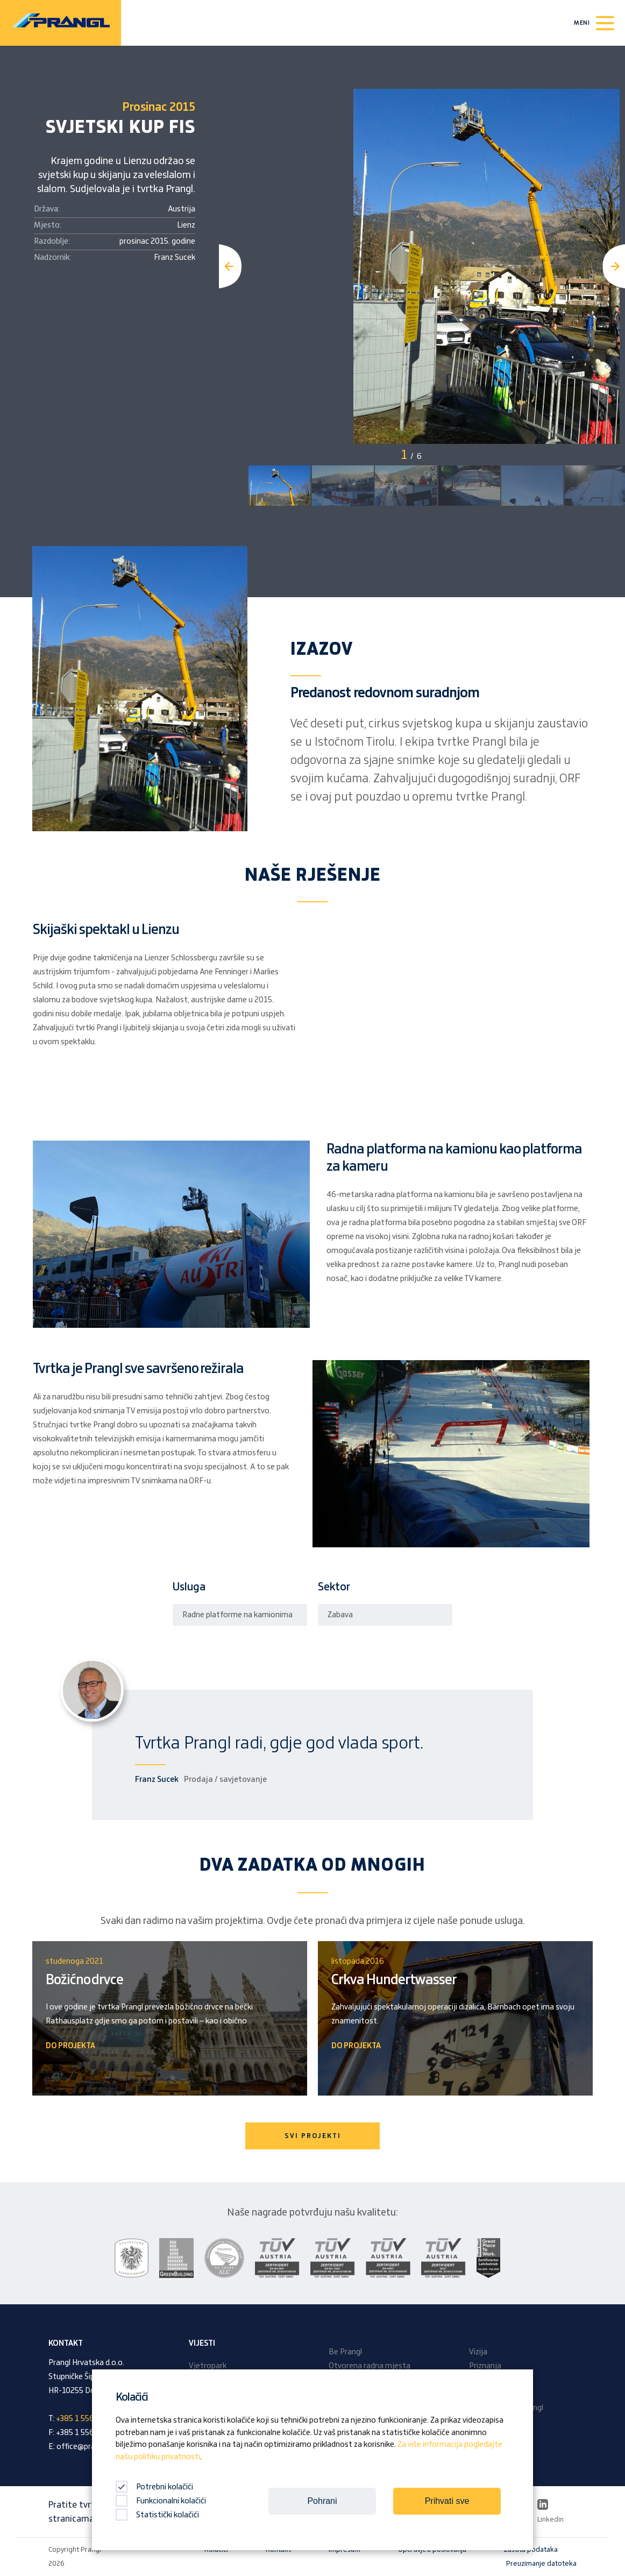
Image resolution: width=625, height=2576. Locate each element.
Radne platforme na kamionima (237, 1615)
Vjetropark (207, 2366)
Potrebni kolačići (154, 2487)
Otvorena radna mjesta (369, 2366)
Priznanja (485, 2366)
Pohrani (322, 2501)
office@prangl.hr (85, 2447)
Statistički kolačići (157, 2515)
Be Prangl (345, 2352)
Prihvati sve (447, 2501)
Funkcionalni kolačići (161, 2501)
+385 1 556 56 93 (86, 2419)
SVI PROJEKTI (313, 2136)
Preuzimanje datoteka (541, 2563)
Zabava (340, 1615)
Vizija (478, 2352)
